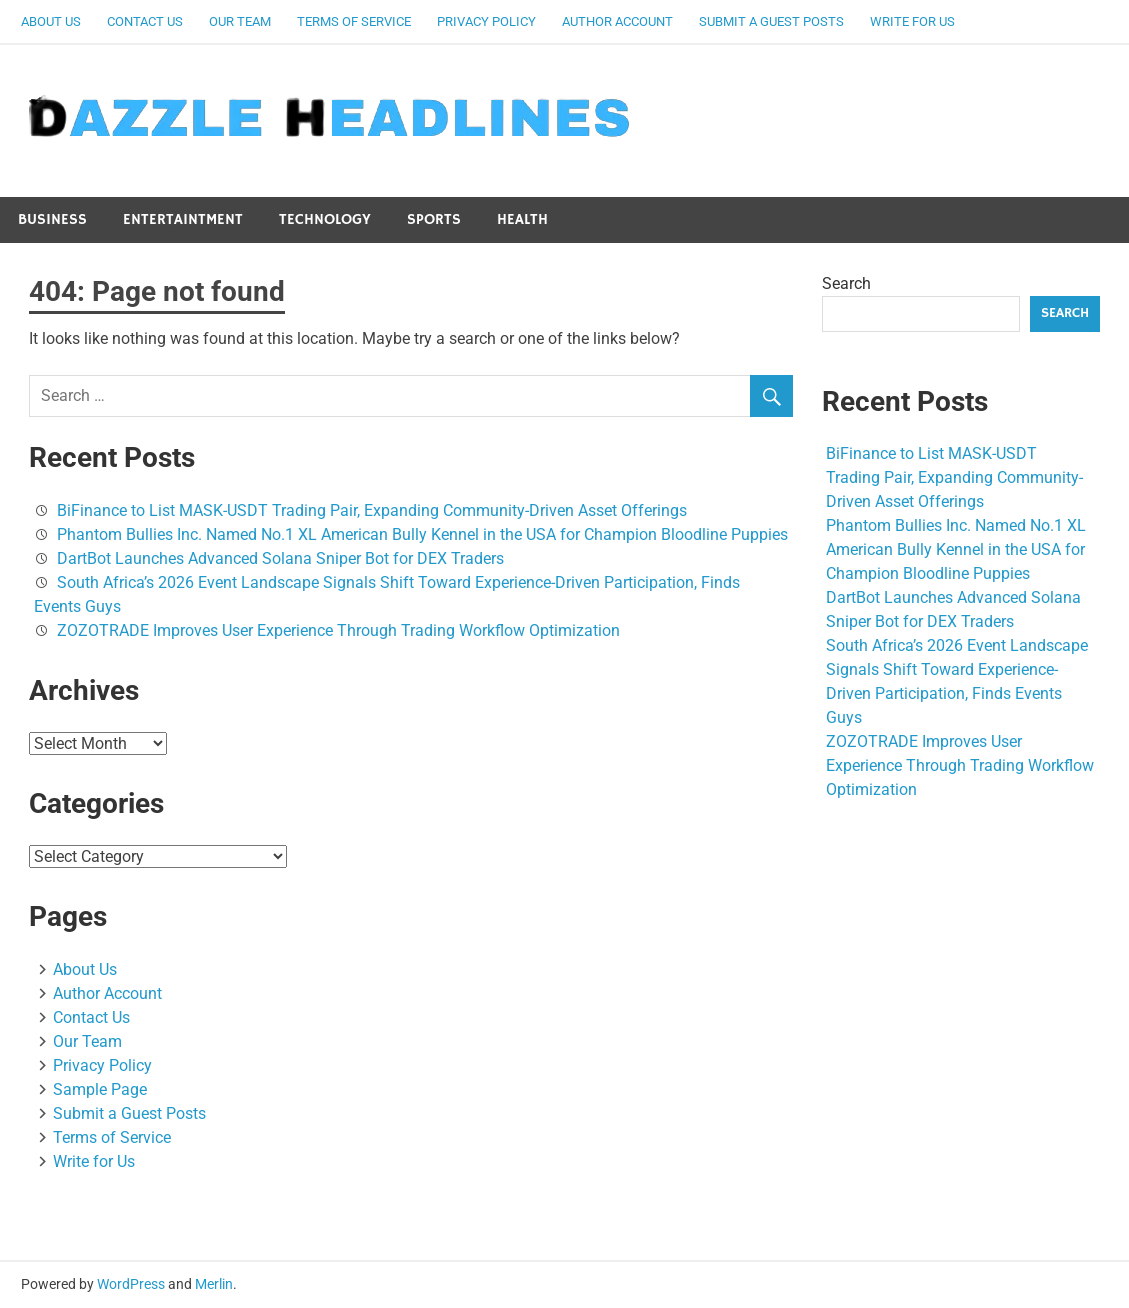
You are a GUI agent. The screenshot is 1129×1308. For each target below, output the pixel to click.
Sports (434, 219)
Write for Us (912, 21)
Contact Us (145, 21)
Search (846, 283)
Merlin (214, 1284)
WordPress (131, 1284)
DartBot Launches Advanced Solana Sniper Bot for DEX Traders (280, 558)
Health (522, 219)
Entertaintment (183, 219)
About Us (51, 21)
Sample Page (100, 1089)
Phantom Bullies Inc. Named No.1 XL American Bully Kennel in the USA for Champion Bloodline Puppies (422, 534)
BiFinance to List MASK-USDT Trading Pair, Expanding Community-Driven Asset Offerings (372, 510)
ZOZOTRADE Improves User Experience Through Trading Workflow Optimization (338, 630)
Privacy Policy (486, 21)
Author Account (617, 21)
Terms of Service (354, 21)
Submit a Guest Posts (771, 21)
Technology (325, 219)
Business (52, 219)
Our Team (240, 21)
